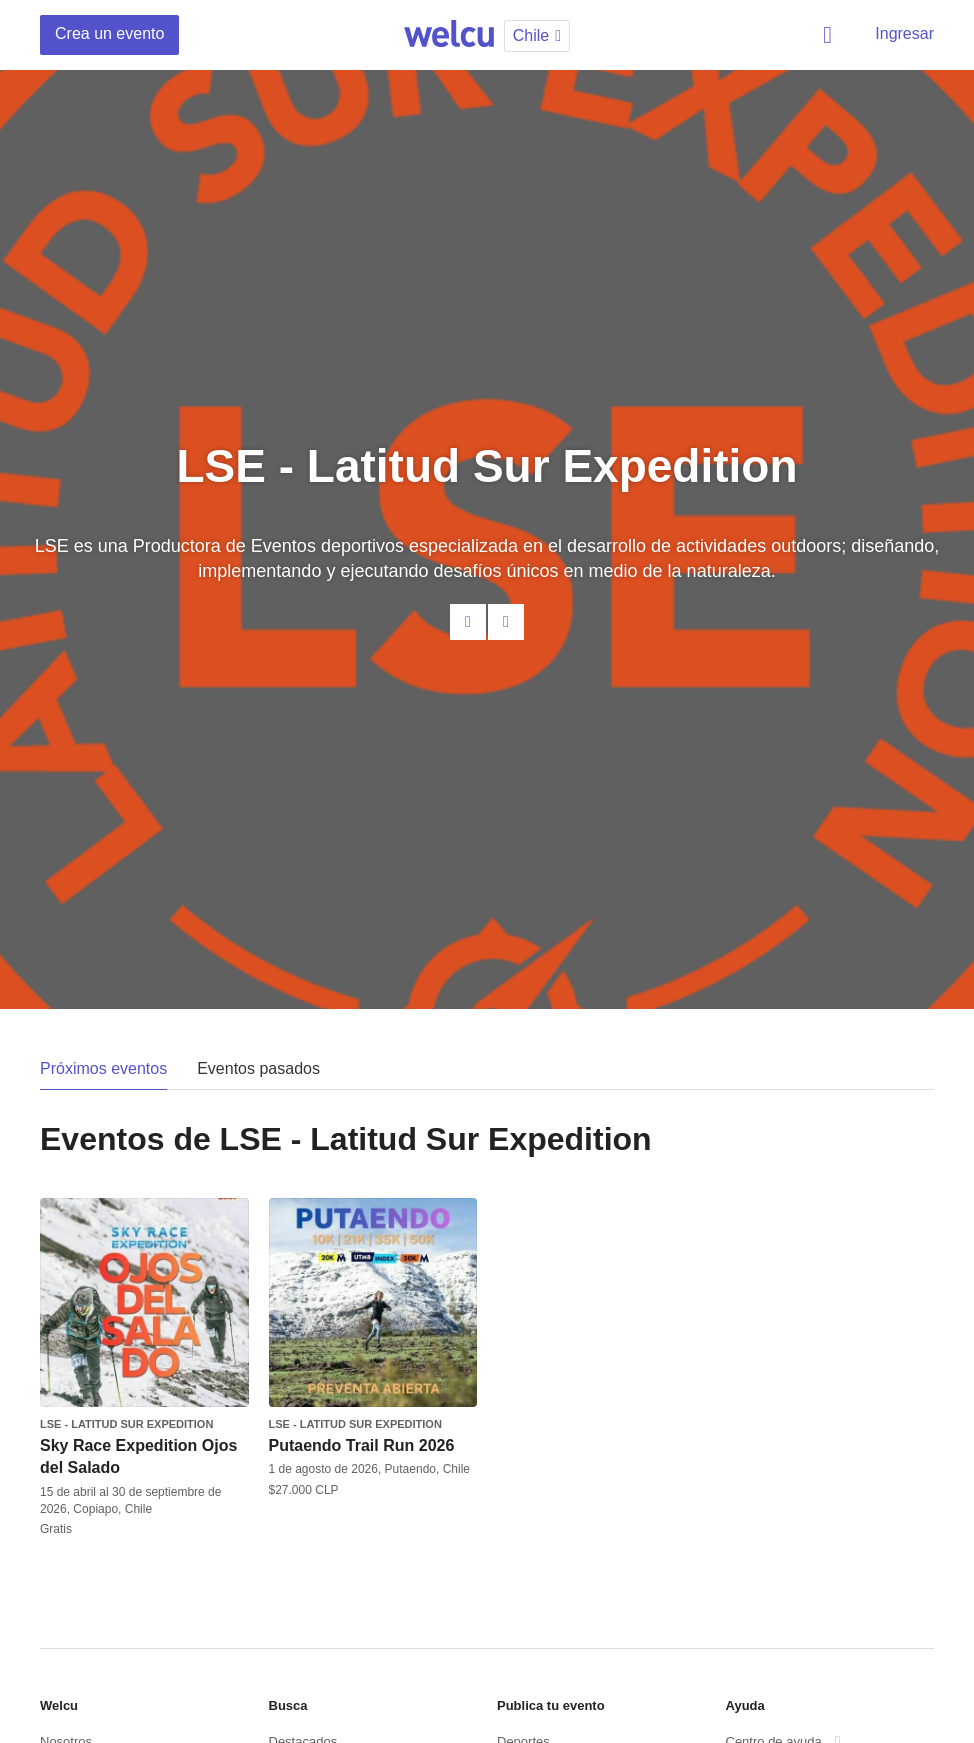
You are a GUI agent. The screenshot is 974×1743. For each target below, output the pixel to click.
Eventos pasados (258, 1068)
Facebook (506, 622)
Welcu (449, 35)
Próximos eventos (103, 1068)
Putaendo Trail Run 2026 (362, 1445)
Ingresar (904, 33)
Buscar (831, 35)
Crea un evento (109, 33)
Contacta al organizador (468, 622)
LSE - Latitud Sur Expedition (126, 1424)
